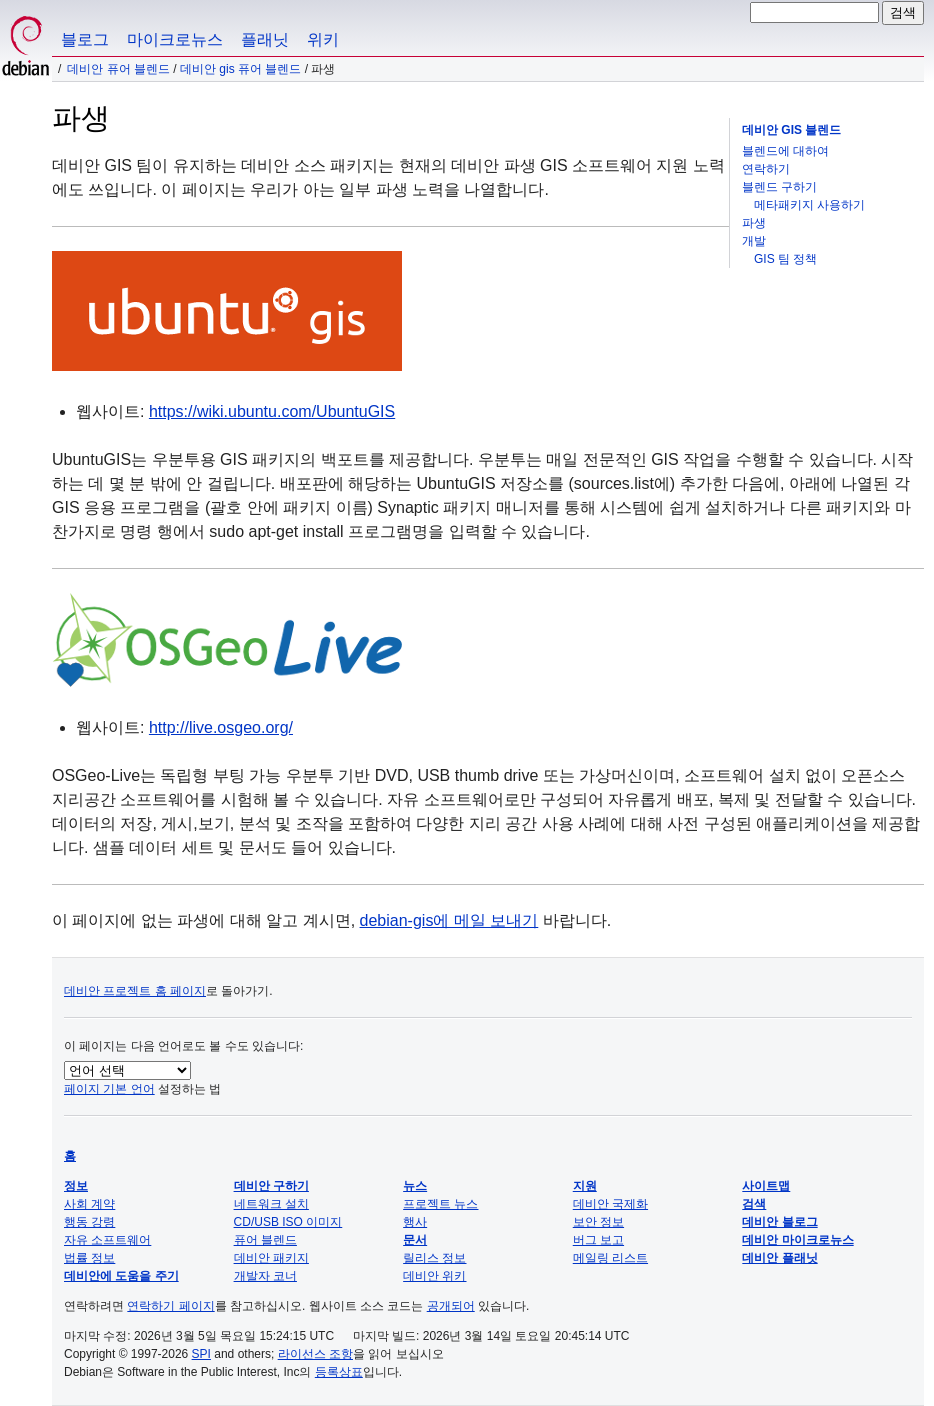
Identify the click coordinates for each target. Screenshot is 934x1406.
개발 (754, 241)
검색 (754, 1204)
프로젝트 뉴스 (440, 1204)
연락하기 (766, 169)
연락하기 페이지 (170, 1306)
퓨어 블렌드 (265, 1240)
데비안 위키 (434, 1276)
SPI (201, 1354)
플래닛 (265, 39)
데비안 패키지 (271, 1258)
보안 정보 (598, 1222)
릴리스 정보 (434, 1258)
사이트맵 (766, 1186)
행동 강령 (89, 1222)
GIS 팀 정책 (785, 259)
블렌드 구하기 (779, 187)
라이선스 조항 (315, 1354)
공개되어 (451, 1306)
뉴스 (415, 1186)
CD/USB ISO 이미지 (288, 1222)
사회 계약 (89, 1204)
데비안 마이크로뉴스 (797, 1240)
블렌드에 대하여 (785, 151)
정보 (76, 1186)
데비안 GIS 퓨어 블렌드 (240, 69)
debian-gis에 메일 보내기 (449, 920)
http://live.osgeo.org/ (221, 727)
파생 (754, 223)
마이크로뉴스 (175, 39)
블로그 (85, 39)
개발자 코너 (265, 1276)
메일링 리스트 (610, 1258)
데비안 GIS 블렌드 (791, 130)
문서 (415, 1240)
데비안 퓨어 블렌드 (118, 69)
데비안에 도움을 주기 (121, 1276)
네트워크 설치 (271, 1204)
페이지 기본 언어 (109, 1089)
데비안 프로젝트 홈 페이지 (135, 991)
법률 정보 (89, 1258)
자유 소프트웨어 (107, 1240)
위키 (323, 39)
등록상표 (339, 1372)
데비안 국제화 (610, 1204)
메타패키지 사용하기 (809, 205)
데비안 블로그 (779, 1222)
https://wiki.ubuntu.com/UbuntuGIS (272, 411)
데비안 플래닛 (779, 1258)
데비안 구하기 (271, 1186)
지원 (585, 1186)
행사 (415, 1222)
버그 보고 (598, 1240)
